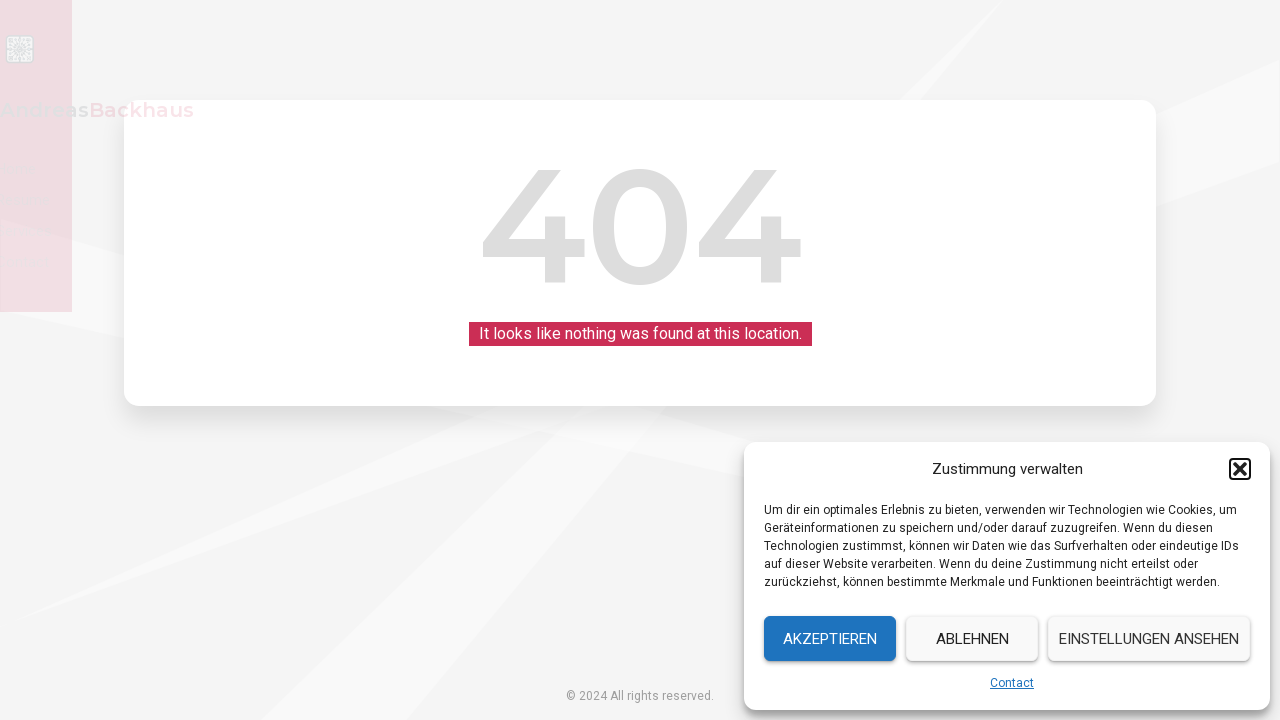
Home (853, 49)
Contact (1012, 683)
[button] (1240, 469)
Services (1035, 49)
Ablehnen (972, 639)
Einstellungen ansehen (1149, 639)
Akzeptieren (830, 639)
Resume (940, 49)
